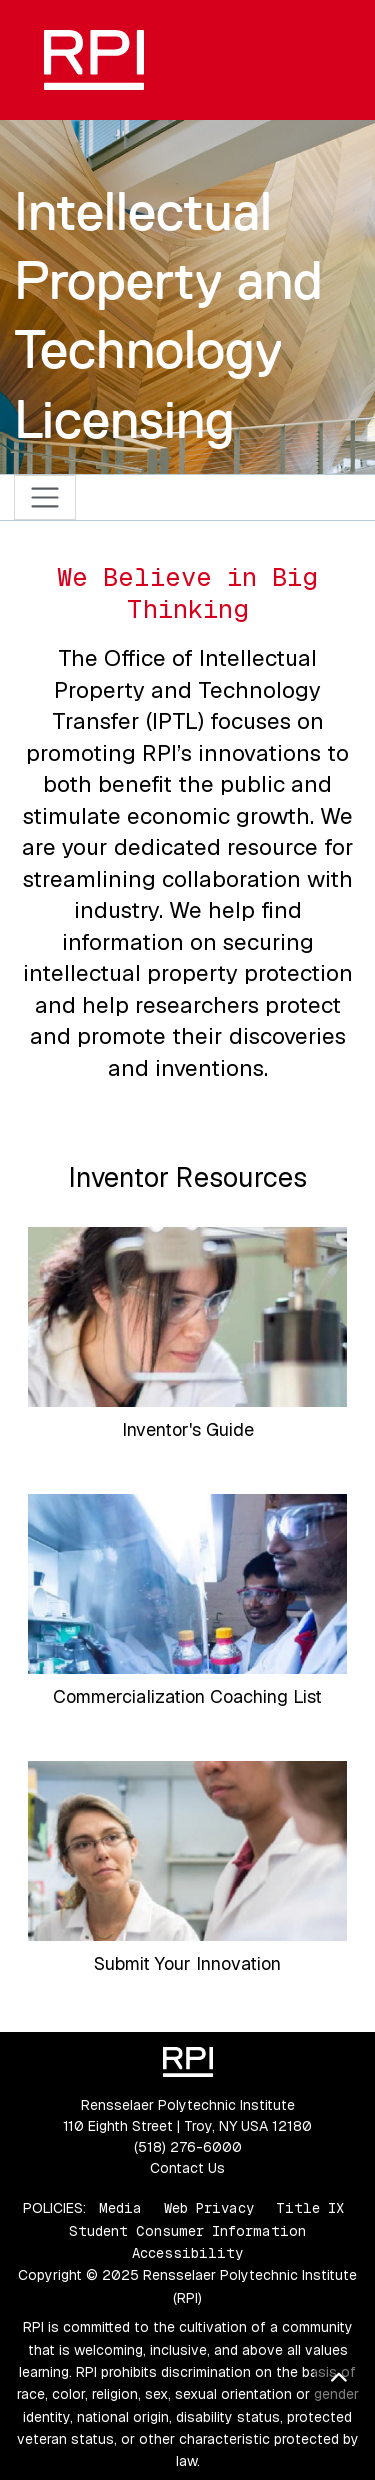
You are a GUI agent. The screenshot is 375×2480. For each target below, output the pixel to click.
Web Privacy (209, 2208)
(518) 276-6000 (188, 2147)
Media (120, 2208)
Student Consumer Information (187, 2231)
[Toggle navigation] (45, 497)
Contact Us (187, 2168)
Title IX (310, 2208)
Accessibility (187, 2253)
